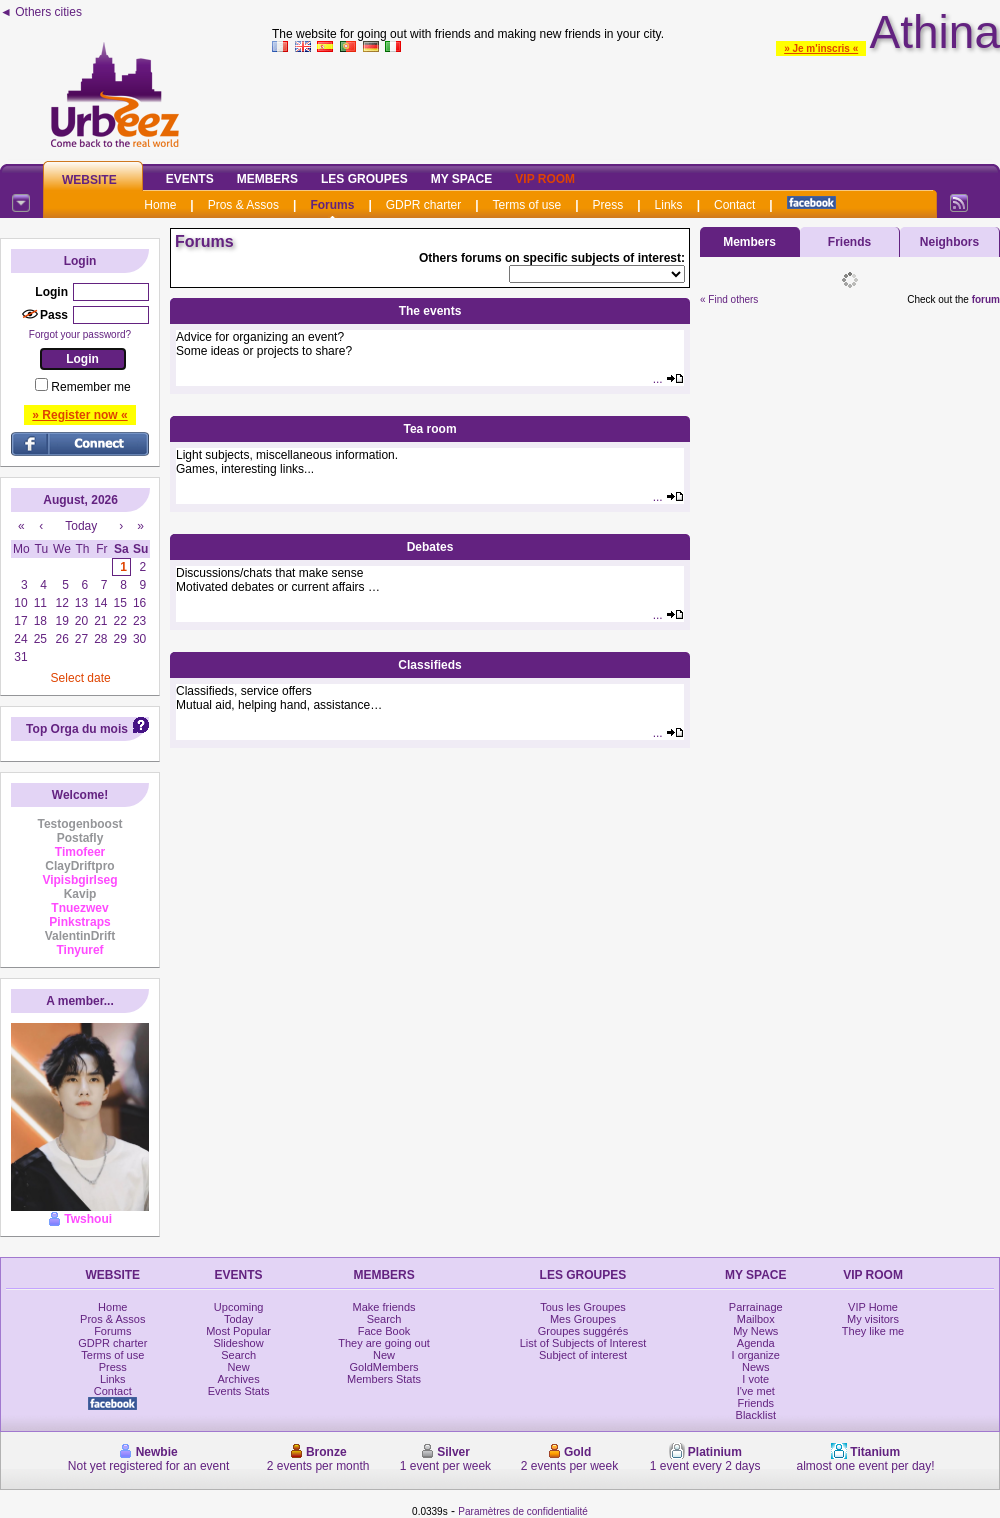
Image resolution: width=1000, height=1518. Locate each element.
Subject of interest (583, 1355)
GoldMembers (384, 1367)
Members (267, 179)
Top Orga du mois (77, 729)
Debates (430, 547)
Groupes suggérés (583, 1331)
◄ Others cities (41, 12)
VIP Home (873, 1307)
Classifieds (429, 665)
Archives (239, 1379)
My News (755, 1331)
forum (986, 299)
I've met (756, 1391)
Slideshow (239, 1343)
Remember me (90, 387)
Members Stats (384, 1379)
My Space (462, 179)
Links (669, 205)
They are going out (384, 1343)
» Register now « (79, 415)
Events (190, 179)
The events (430, 311)
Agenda (756, 1343)
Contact (734, 205)
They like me (873, 1331)
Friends (849, 242)
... (668, 379)
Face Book (384, 1331)
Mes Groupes (583, 1319)
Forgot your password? (80, 334)
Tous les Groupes (583, 1307)
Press (608, 205)
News (756, 1367)
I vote (755, 1379)
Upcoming (239, 1307)
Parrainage (756, 1307)
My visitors (873, 1319)
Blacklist (756, 1415)
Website (89, 180)
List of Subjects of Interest (583, 1343)
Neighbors (949, 242)
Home (160, 205)
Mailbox (756, 1319)
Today (238, 1319)
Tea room (429, 429)
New (239, 1367)
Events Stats (239, 1391)
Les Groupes (364, 179)
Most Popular (238, 1331)
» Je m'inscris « (821, 48)
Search (238, 1355)
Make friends (384, 1307)
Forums (332, 205)
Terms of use (527, 205)
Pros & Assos (243, 205)
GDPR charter (423, 205)
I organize (756, 1355)
